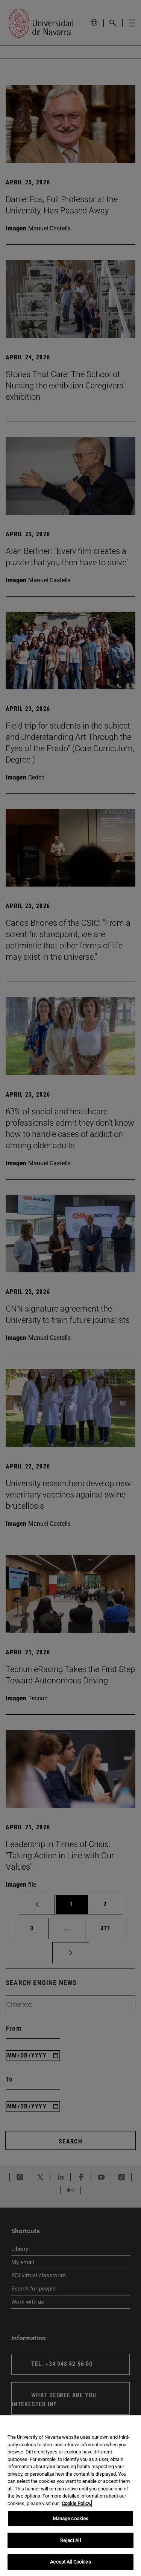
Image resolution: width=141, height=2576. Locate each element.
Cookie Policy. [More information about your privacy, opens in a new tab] (76, 2503)
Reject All (70, 2540)
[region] (70, 2495)
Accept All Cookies (70, 2562)
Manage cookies (71, 2518)
